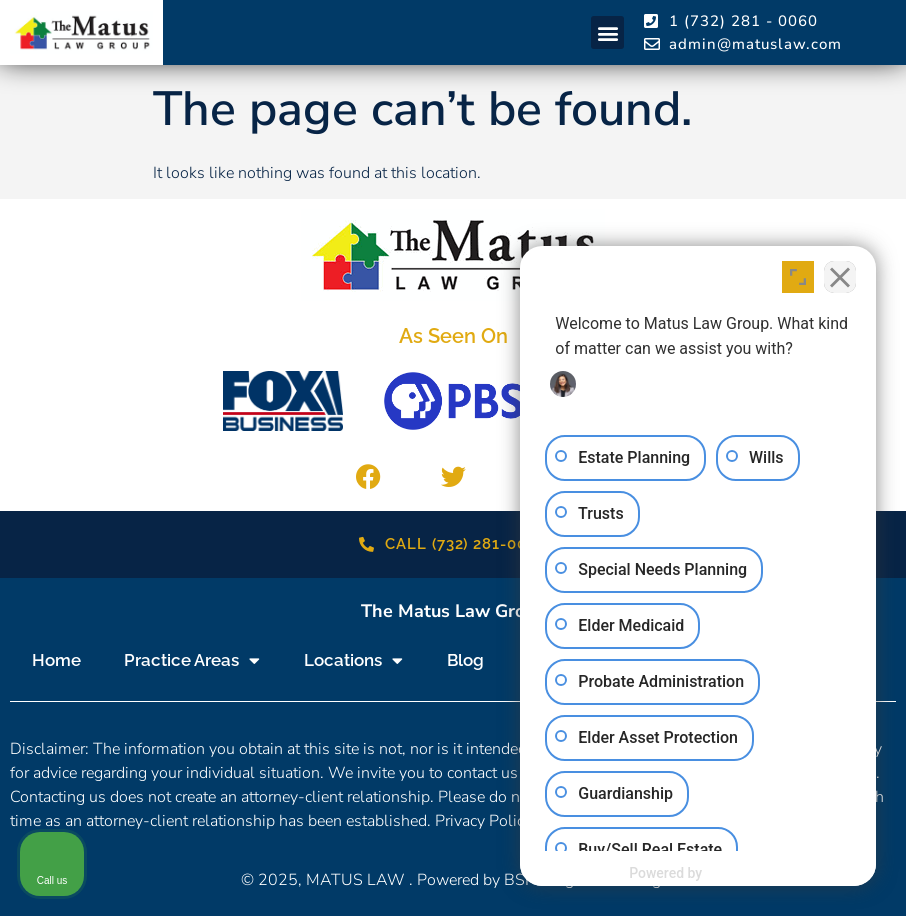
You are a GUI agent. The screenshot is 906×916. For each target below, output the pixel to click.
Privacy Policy (483, 821)
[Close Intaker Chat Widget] (840, 277)
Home (56, 660)
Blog (465, 660)
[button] (607, 32)
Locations (353, 660)
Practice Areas (192, 660)
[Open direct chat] (798, 277)
